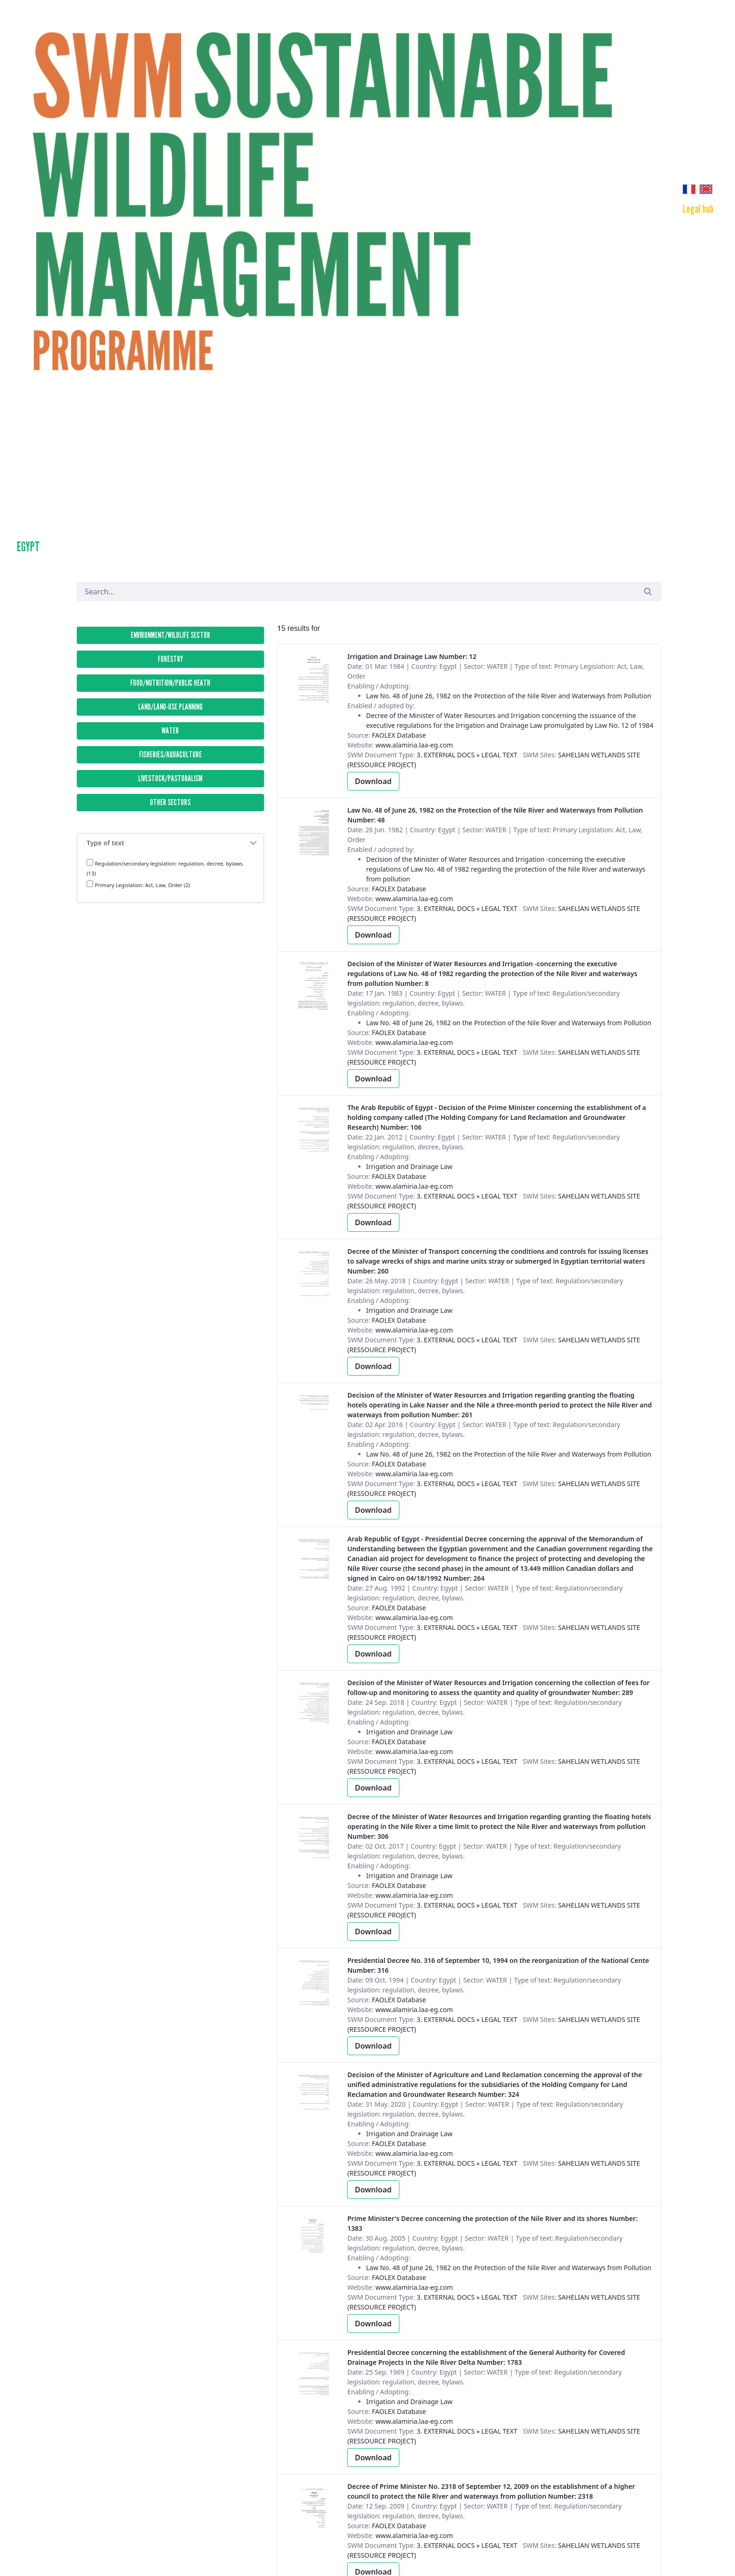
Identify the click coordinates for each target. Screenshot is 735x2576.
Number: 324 (494, 2084)
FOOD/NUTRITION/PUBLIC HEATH (170, 683)
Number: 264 (500, 1558)
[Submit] (648, 591)
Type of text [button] (172, 842)
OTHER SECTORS (170, 802)
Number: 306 (499, 1826)
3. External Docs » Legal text (467, 754)
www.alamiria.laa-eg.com (414, 744)
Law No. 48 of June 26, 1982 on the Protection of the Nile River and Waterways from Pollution (508, 695)
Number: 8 (492, 973)
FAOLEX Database (399, 735)
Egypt (28, 547)
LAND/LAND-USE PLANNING (170, 707)
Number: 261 (499, 1405)
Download (373, 781)
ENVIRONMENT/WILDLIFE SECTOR (170, 635)
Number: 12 (412, 656)
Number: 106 (496, 1117)
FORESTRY (170, 659)
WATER (170, 730)
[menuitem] (698, 209)
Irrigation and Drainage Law (409, 1166)
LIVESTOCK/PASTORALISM (170, 778)
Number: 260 (497, 1261)
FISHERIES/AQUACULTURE (170, 754)
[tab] (170, 843)
